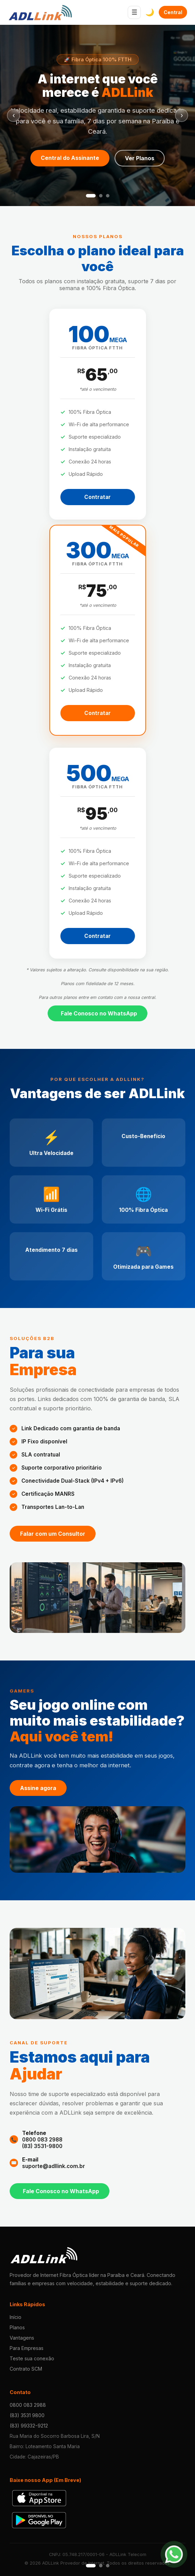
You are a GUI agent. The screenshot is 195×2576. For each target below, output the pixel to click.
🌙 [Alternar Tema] (149, 12)
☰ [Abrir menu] (134, 12)
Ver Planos (139, 158)
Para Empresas (26, 2348)
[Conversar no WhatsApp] (176, 2557)
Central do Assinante (173, 12)
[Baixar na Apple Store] (39, 2498)
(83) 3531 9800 (27, 2415)
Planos (17, 2327)
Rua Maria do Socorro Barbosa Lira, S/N (55, 2436)
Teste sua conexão (32, 2358)
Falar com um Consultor (52, 1533)
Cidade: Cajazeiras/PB (34, 2457)
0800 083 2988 (42, 2139)
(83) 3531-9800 (42, 2146)
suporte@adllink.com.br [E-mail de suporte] (53, 2166)
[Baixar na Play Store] (39, 2520)
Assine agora (38, 1788)
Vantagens (22, 2338)
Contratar (97, 497)
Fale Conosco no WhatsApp (99, 1013)
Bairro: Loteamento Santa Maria (45, 2446)
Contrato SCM (26, 2369)
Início (15, 2317)
